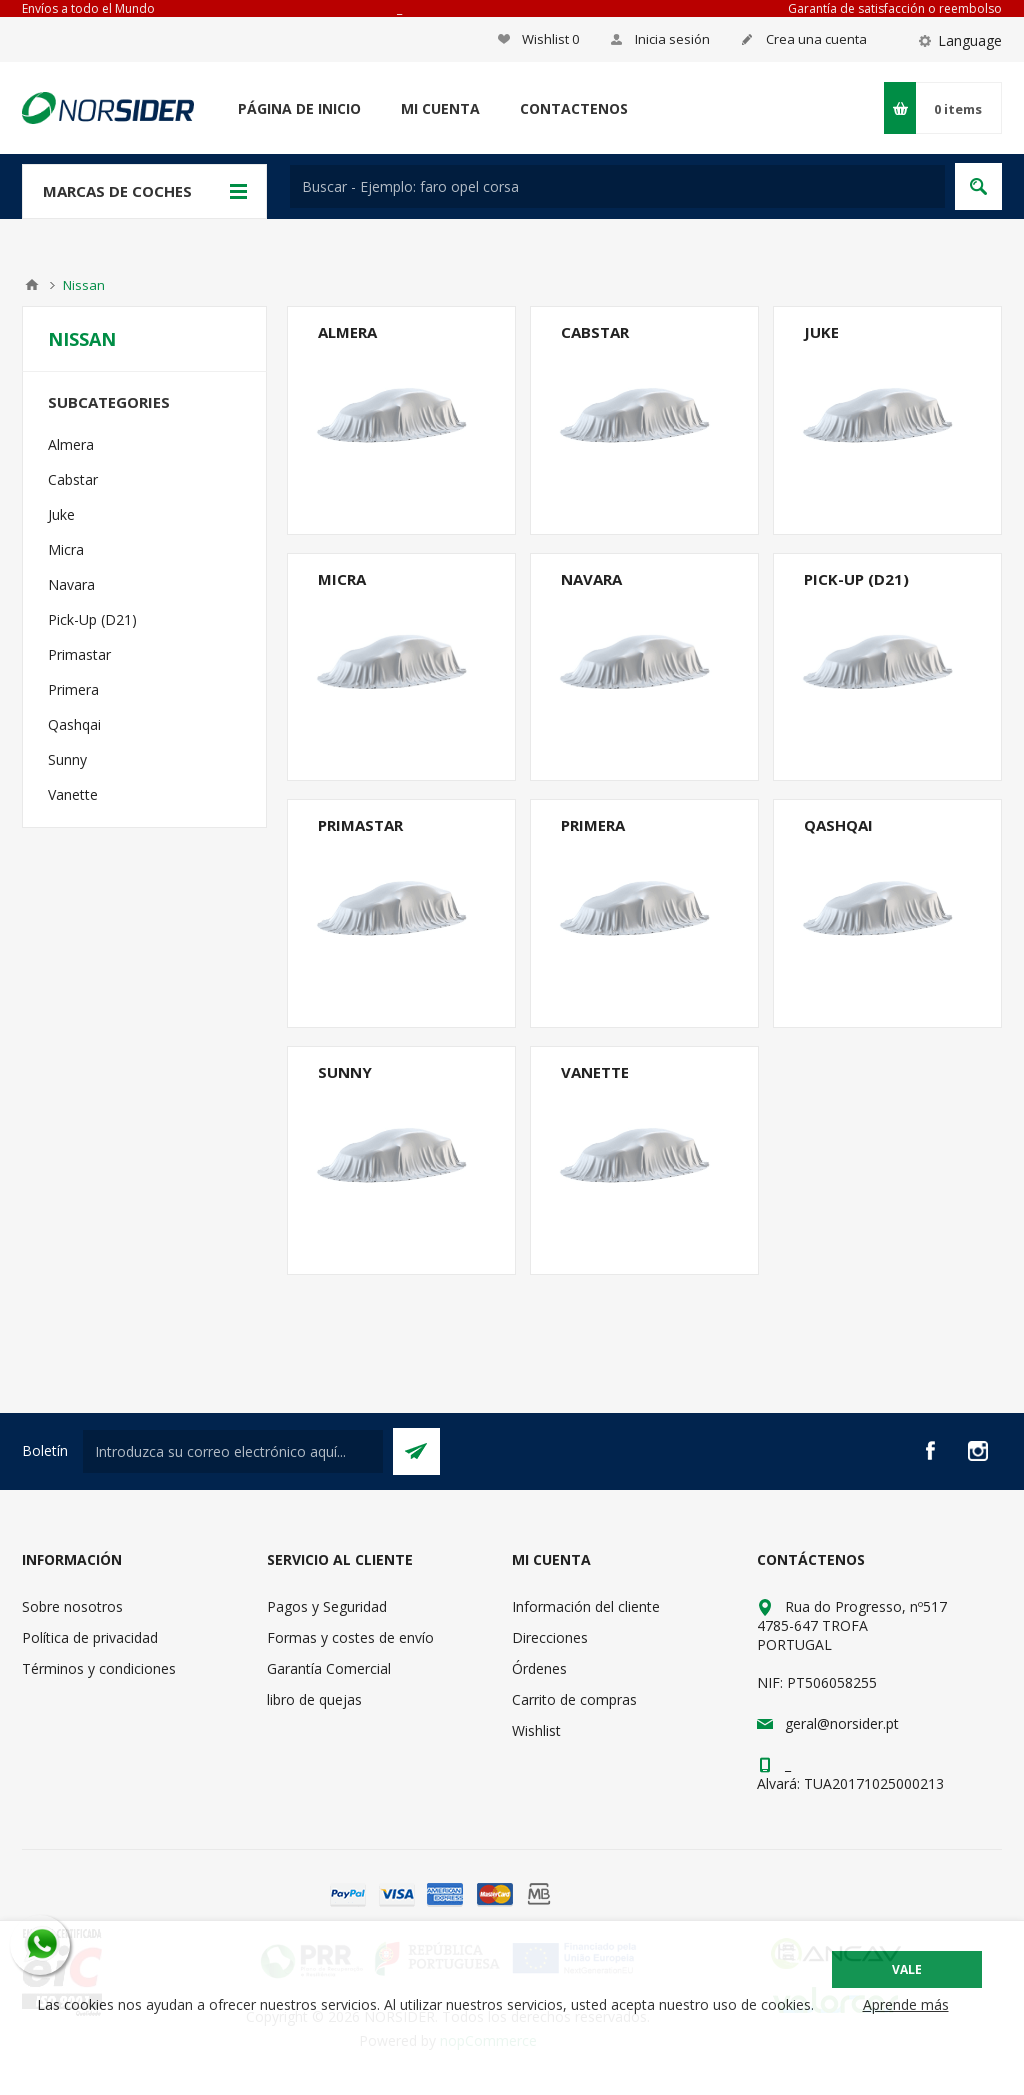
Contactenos (574, 108)
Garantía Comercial (329, 1668)
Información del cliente (586, 1606)
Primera (593, 825)
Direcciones (550, 1637)
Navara (591, 579)
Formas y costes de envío (350, 1637)
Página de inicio (299, 108)
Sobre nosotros (72, 1606)
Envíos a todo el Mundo (88, 8)
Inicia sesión (672, 39)
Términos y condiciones (99, 1668)
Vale (907, 1969)
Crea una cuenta (816, 39)
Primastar (360, 825)
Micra (342, 579)
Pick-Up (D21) (856, 579)
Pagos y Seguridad (327, 1606)
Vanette (595, 1072)
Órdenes (539, 1668)
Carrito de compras (574, 1699)
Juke (821, 332)
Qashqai (838, 825)
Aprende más (906, 2004)
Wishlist (536, 1730)
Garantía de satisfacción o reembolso (895, 8)
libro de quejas (314, 1699)
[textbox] (617, 186)
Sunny (345, 1072)
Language (970, 40)
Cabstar (595, 332)
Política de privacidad (90, 1637)
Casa (32, 285)
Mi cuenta (440, 108)
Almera (347, 332)
